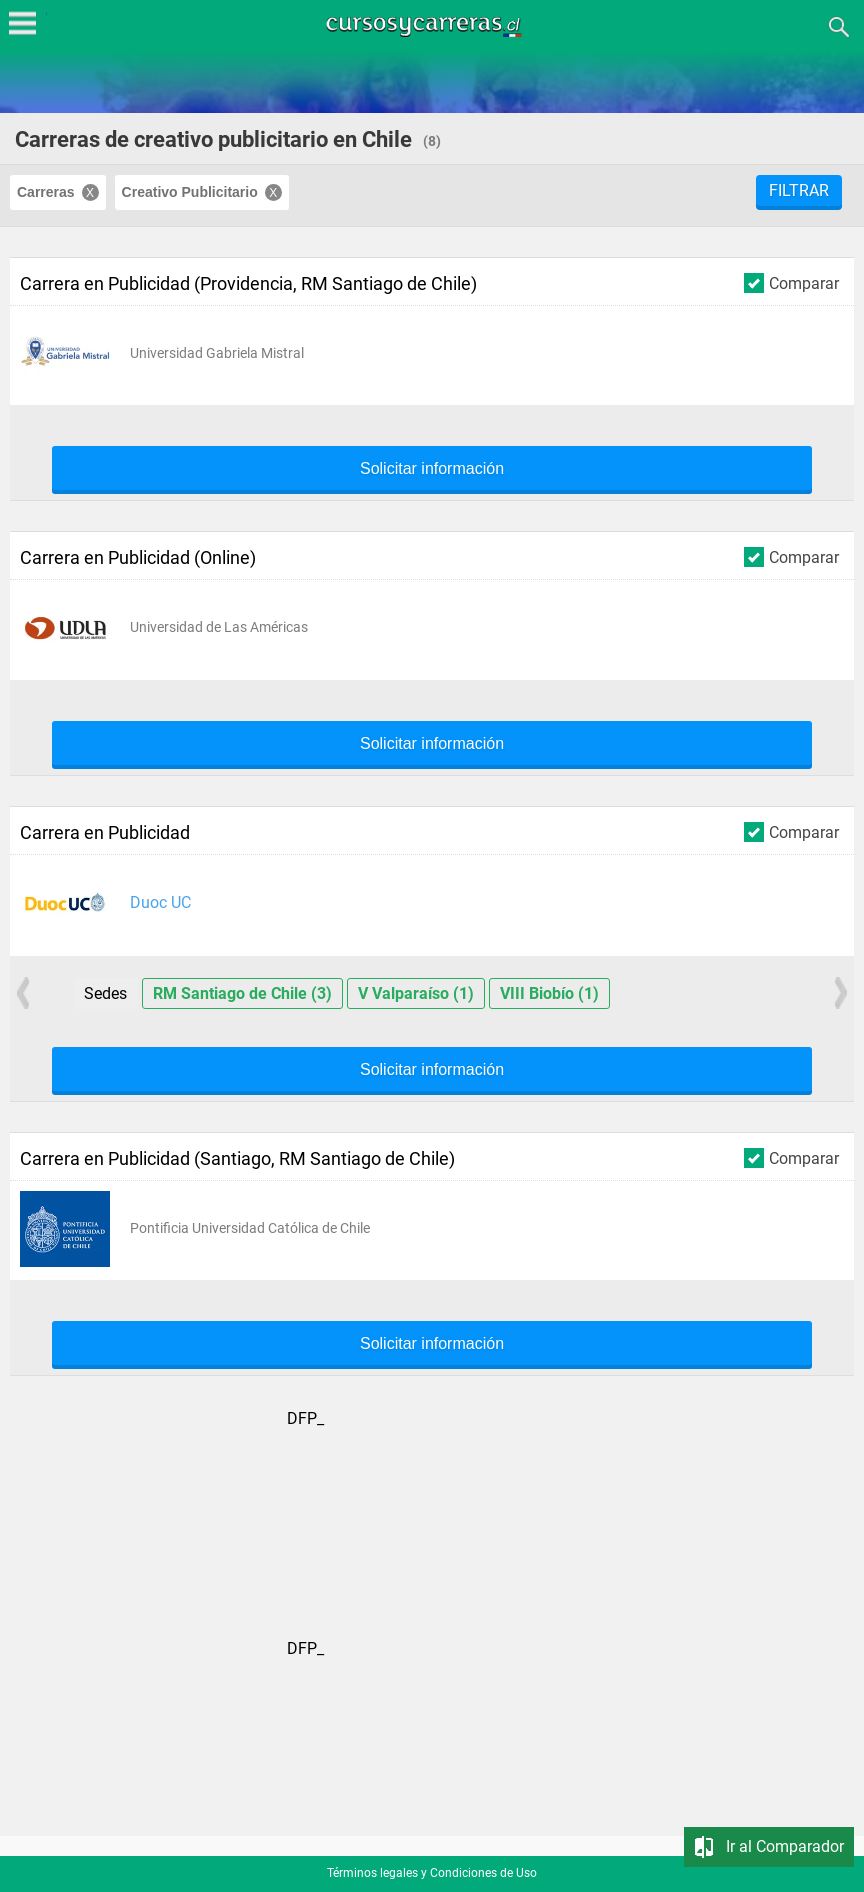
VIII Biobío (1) (549, 993)
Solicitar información (432, 469)
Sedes (105, 993)
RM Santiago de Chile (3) (242, 993)
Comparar (791, 282)
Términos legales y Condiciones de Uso (432, 1873)
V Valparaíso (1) (416, 993)
